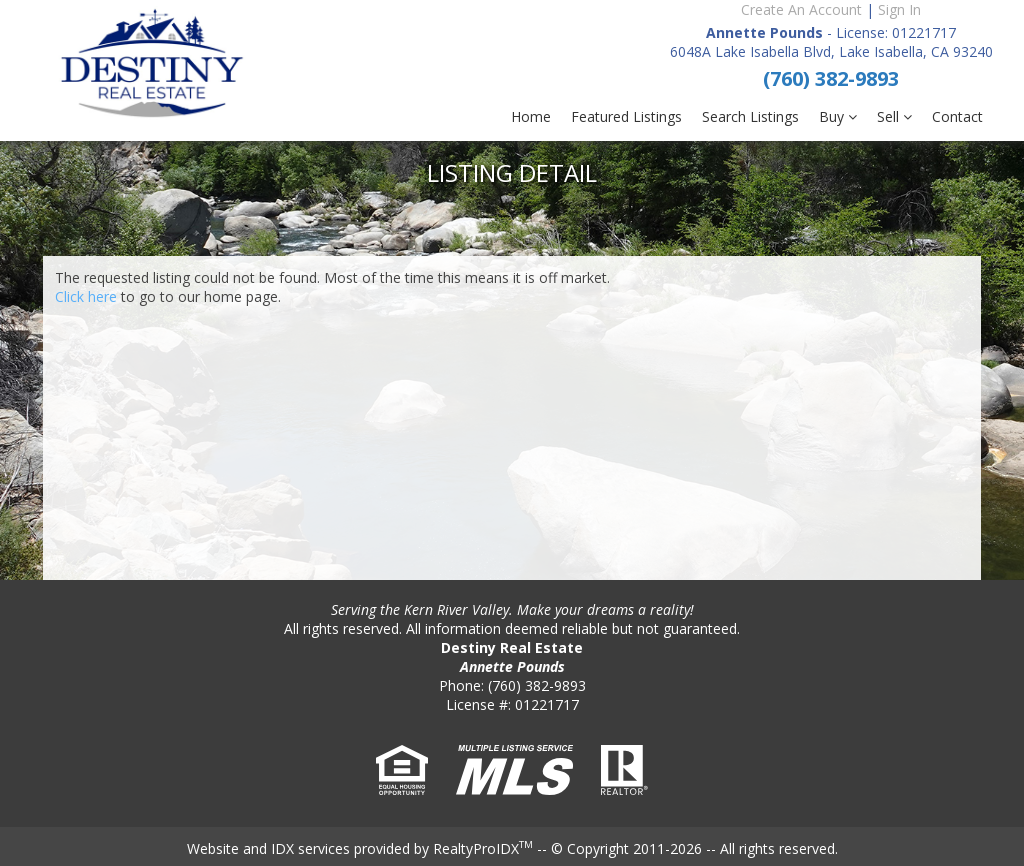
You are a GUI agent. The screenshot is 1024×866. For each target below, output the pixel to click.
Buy (838, 116)
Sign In (899, 9)
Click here (86, 296)
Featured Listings (626, 116)
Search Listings (750, 116)
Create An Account (801, 9)
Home (531, 116)
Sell (894, 116)
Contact (957, 116)
